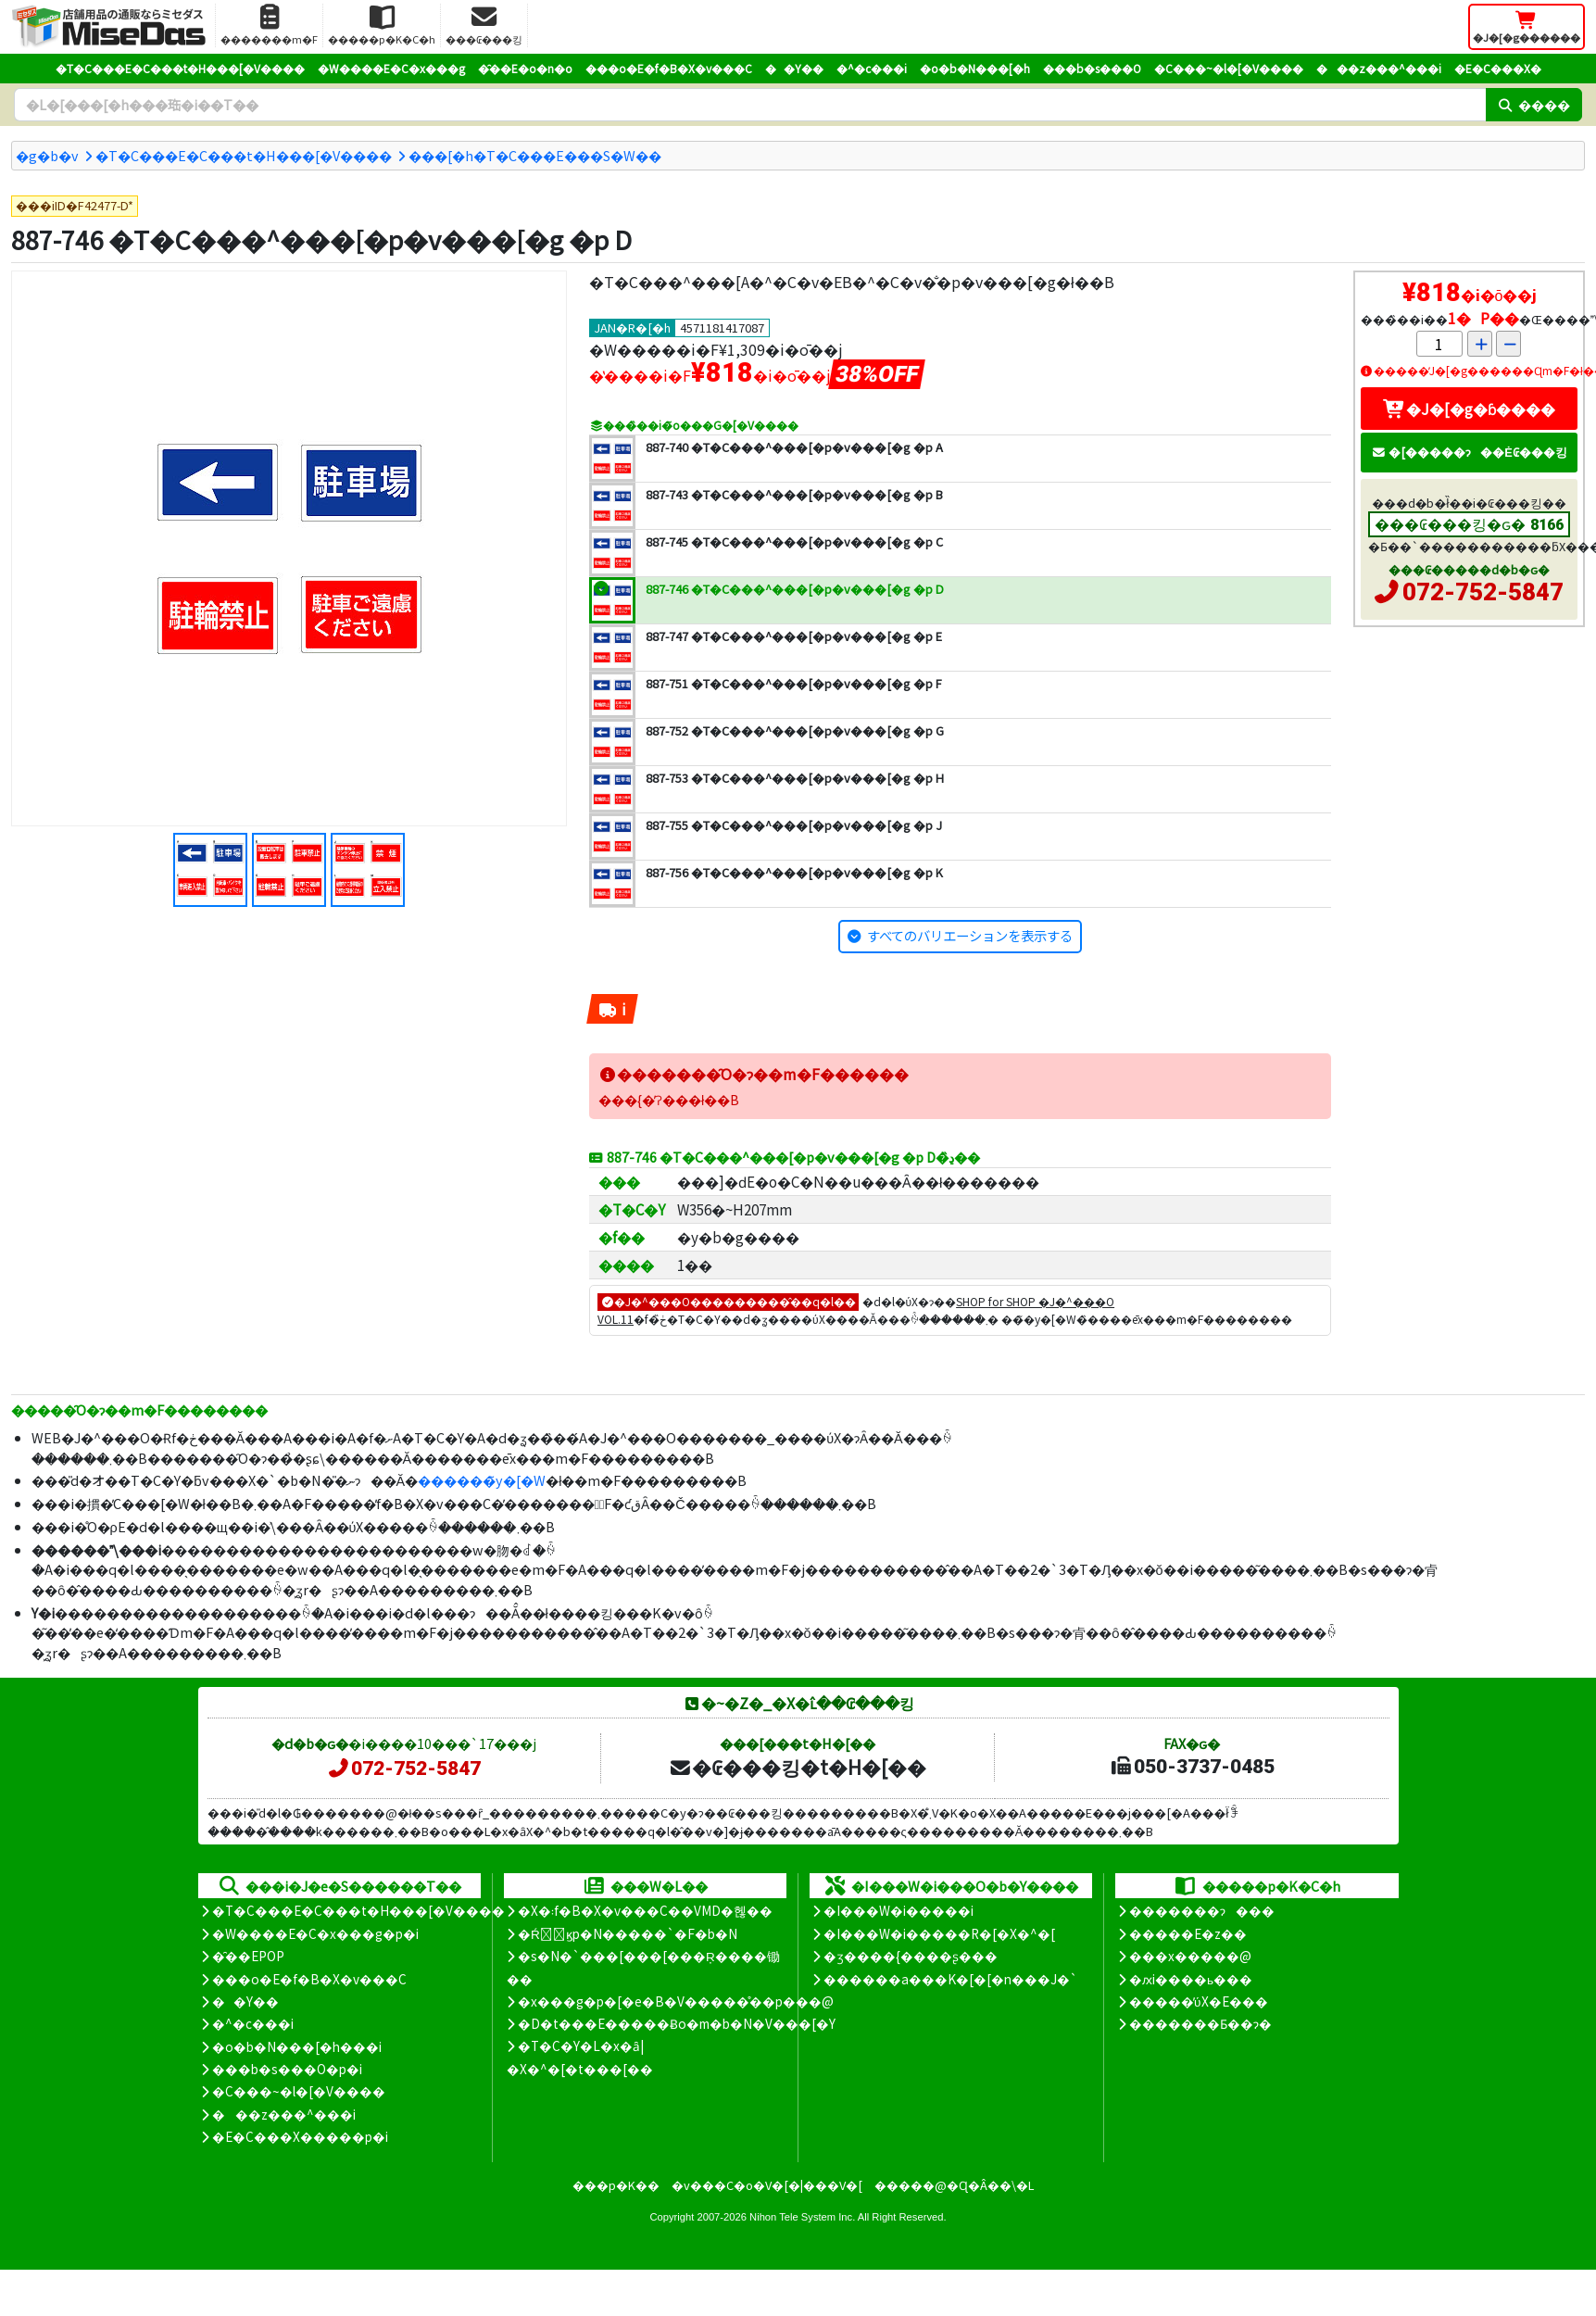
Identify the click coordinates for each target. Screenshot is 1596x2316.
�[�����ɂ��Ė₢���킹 (1469, 451)
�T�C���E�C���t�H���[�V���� (180, 68)
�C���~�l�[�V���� (1228, 68)
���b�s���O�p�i (287, 2068)
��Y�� (794, 68)
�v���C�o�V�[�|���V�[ (767, 2185)
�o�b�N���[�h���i (297, 2046)
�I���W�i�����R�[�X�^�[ (939, 1933)
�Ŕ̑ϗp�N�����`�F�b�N (627, 1933)
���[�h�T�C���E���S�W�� (534, 155)
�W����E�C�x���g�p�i (315, 1933)
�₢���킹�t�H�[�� (797, 1767)
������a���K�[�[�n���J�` (950, 1979)
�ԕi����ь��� (1190, 1979)
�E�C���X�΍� (1497, 68)
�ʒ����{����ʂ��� (910, 1955)
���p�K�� (616, 2185)
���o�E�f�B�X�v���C (668, 68)
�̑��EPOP (248, 1955)
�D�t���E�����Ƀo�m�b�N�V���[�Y (677, 2023)
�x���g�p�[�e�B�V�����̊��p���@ (676, 2001)
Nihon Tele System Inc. (802, 2216)
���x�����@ (1190, 1955)
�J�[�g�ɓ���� (1469, 408)
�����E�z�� (1188, 1933)
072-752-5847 (1483, 592)
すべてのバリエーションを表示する (970, 935)
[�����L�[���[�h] (750, 104)
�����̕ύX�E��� (1198, 2001)
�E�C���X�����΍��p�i (300, 2136)
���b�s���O (1092, 68)
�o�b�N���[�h (975, 68)
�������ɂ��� (1202, 1910)
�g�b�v (47, 155)
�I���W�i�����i (898, 1910)
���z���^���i (1378, 68)
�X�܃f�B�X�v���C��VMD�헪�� (645, 1910)
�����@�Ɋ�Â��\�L (954, 2185)
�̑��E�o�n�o (525, 68)
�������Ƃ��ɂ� (1200, 2023)
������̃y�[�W (482, 1480)
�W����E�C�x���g (391, 68)
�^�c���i (871, 68)
